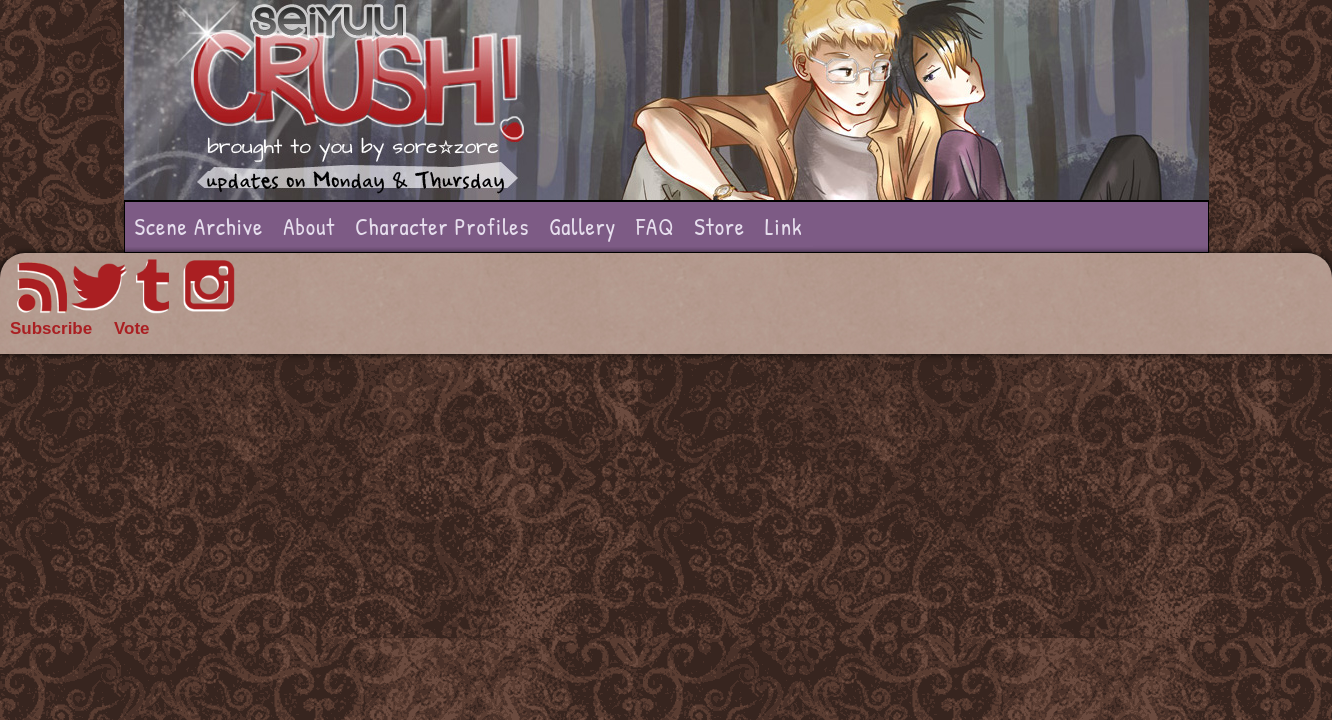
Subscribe (51, 328)
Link (784, 226)
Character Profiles (442, 226)
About (309, 226)
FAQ (655, 226)
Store (719, 226)
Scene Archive (199, 226)
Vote (132, 328)
